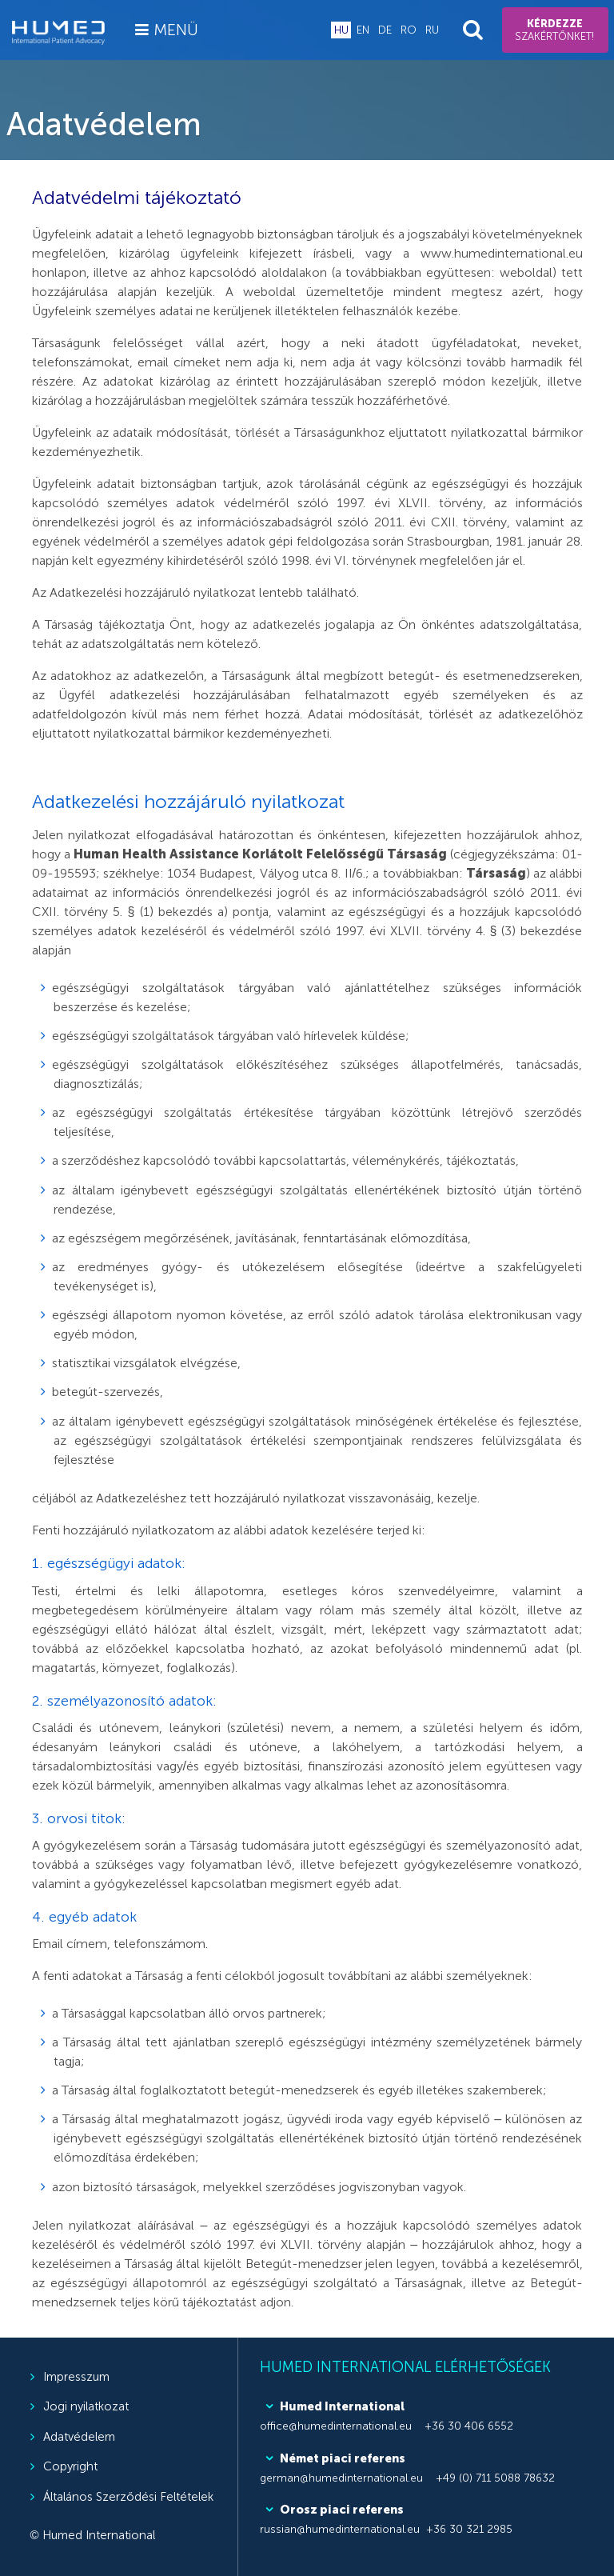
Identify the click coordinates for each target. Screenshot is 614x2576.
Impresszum (76, 2377)
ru (432, 30)
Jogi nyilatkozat (86, 2406)
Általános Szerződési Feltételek (128, 2497)
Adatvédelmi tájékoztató (136, 197)
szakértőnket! (555, 30)
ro (409, 30)
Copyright (70, 2466)
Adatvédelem (79, 2437)
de (385, 30)
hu (341, 30)
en (363, 30)
